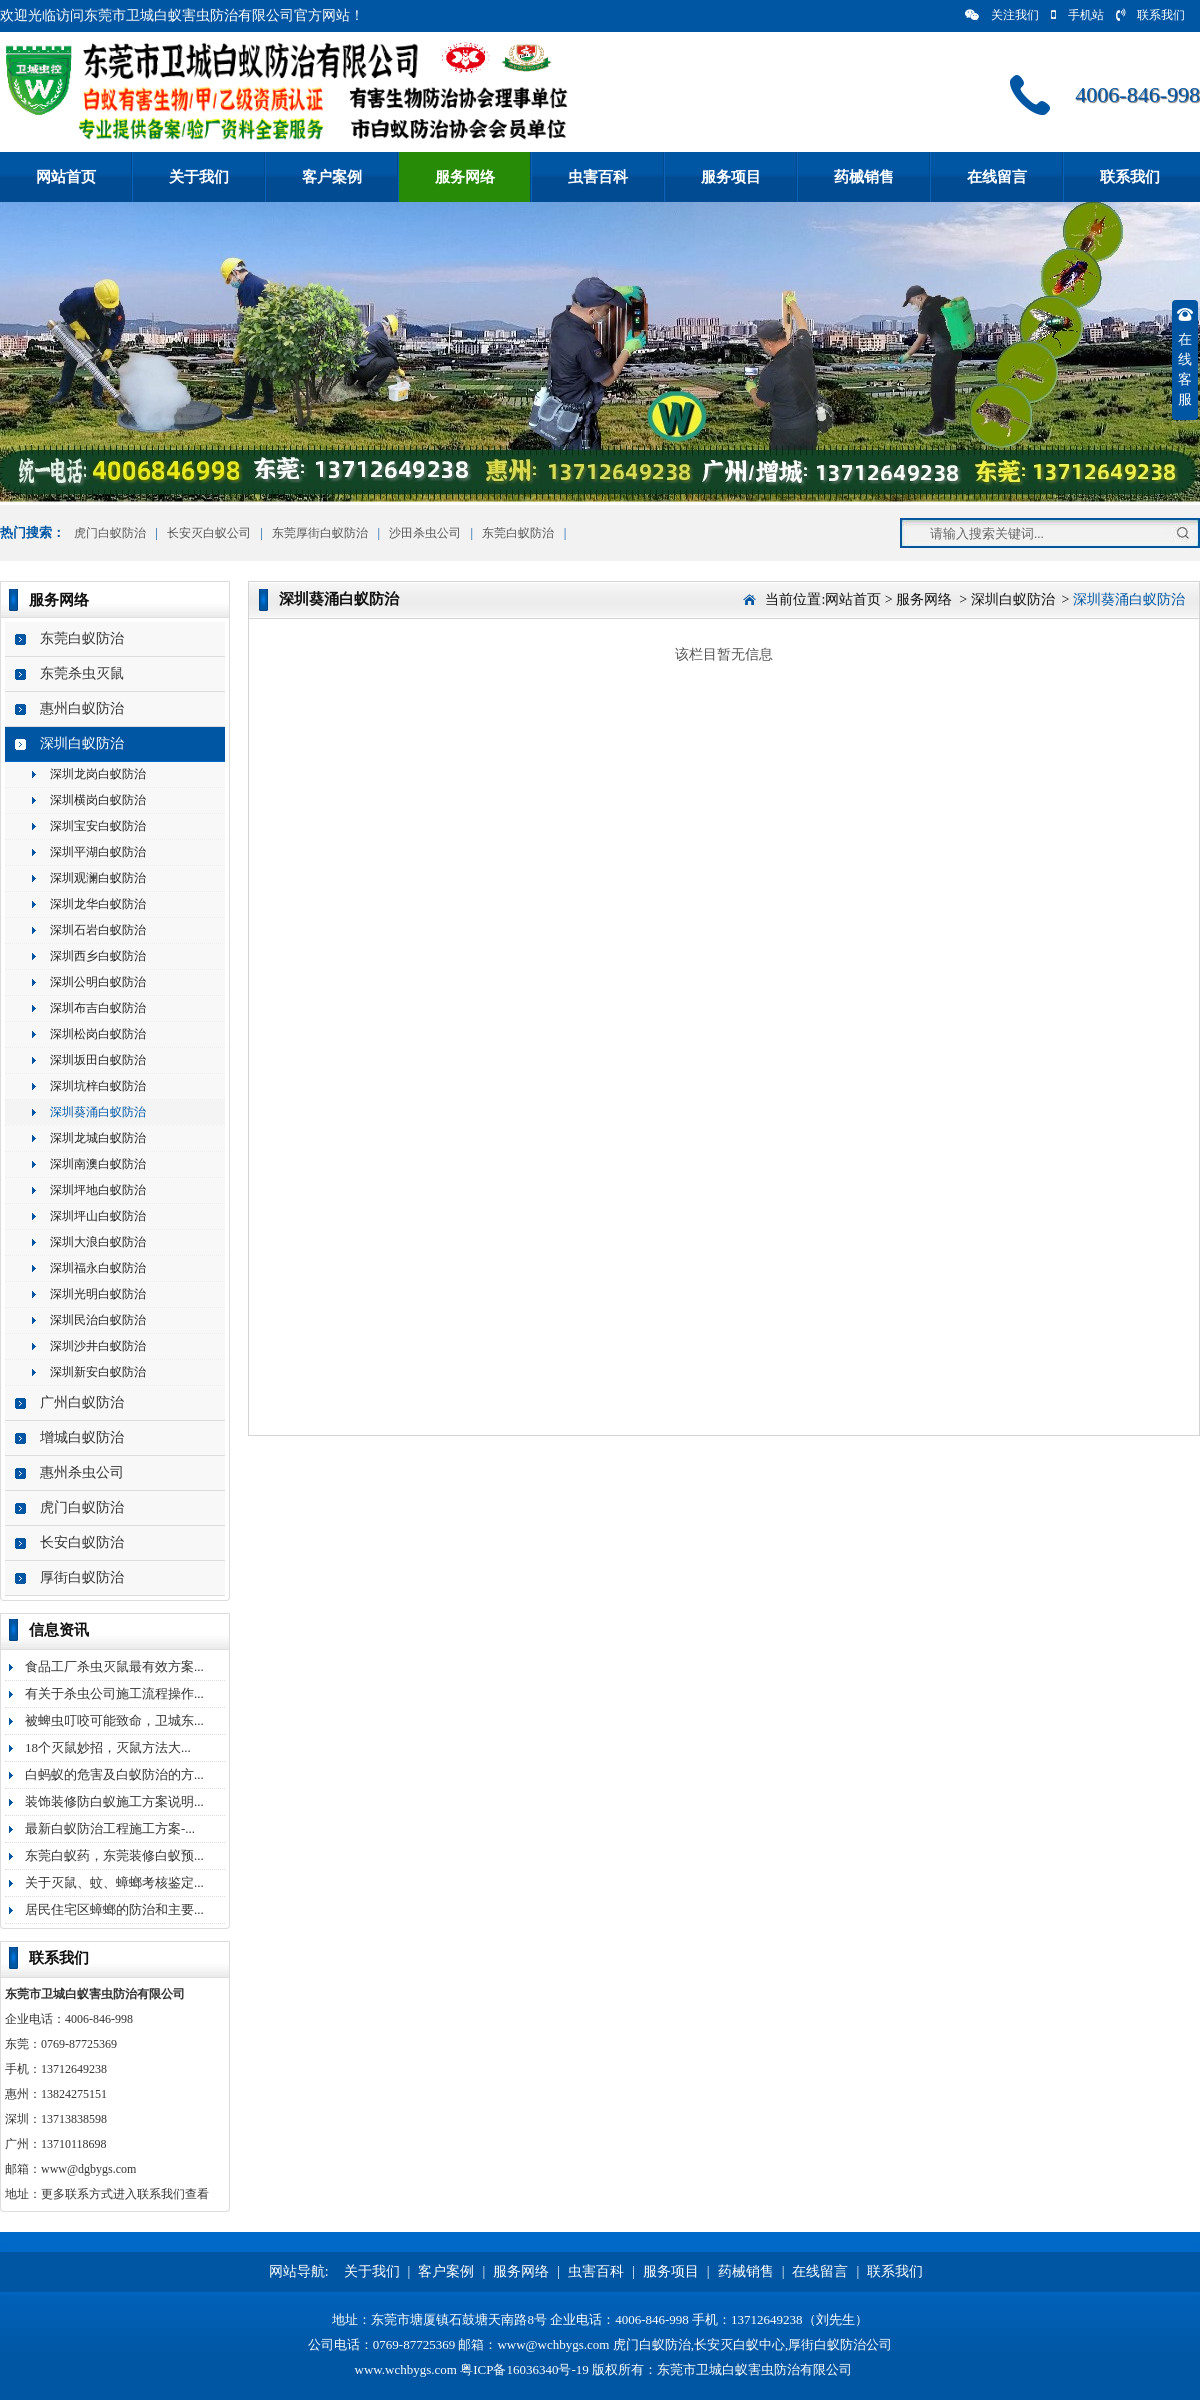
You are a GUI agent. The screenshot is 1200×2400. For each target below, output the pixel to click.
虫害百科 (598, 177)
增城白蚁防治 (82, 1437)
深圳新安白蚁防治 (98, 1372)
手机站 (1077, 15)
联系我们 (1150, 15)
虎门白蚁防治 (108, 533)
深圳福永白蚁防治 (98, 1268)
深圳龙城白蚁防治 (98, 1138)
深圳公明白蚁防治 (98, 982)
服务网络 (465, 177)
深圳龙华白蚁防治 (98, 904)
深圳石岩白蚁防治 (98, 930)
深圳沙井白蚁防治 (98, 1346)
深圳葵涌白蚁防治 (98, 1112)
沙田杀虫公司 (425, 533)
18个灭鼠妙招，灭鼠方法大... (108, 1747)
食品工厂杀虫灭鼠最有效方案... (114, 1666)
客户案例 (332, 177)
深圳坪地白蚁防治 (98, 1190)
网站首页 (66, 177)
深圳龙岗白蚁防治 (98, 774)
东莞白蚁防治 (518, 533)
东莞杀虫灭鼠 (82, 673)
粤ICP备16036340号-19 (524, 2369)
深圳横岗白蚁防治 (98, 800)
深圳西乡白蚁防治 (98, 956)
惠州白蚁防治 (82, 708)
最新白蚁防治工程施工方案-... (110, 1828)
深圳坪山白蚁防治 (98, 1216)
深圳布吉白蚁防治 (98, 1008)
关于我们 (199, 177)
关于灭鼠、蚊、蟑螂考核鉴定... (114, 1882)
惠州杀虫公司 (82, 1472)
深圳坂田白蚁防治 (98, 1060)
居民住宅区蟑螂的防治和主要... (114, 1909)
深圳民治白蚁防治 (98, 1320)
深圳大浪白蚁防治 (98, 1242)
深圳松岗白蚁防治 (98, 1034)
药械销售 (864, 177)
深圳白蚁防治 (82, 743)
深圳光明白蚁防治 (98, 1294)
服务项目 (731, 177)
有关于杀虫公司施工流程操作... (114, 1693)
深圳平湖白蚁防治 (98, 852)
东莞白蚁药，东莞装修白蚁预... (114, 1855)
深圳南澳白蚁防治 (98, 1164)
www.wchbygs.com (406, 2369)
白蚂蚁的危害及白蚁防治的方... (114, 1774)
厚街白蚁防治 (82, 1577)
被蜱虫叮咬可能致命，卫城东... (114, 1720)
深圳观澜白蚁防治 (98, 878)
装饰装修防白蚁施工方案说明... (114, 1801)
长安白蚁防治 (82, 1542)
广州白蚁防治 (82, 1402)
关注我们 (1002, 15)
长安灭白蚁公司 (209, 533)
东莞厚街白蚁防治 (320, 533)
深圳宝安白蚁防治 (98, 826)
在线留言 (997, 177)
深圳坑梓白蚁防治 (98, 1086)
